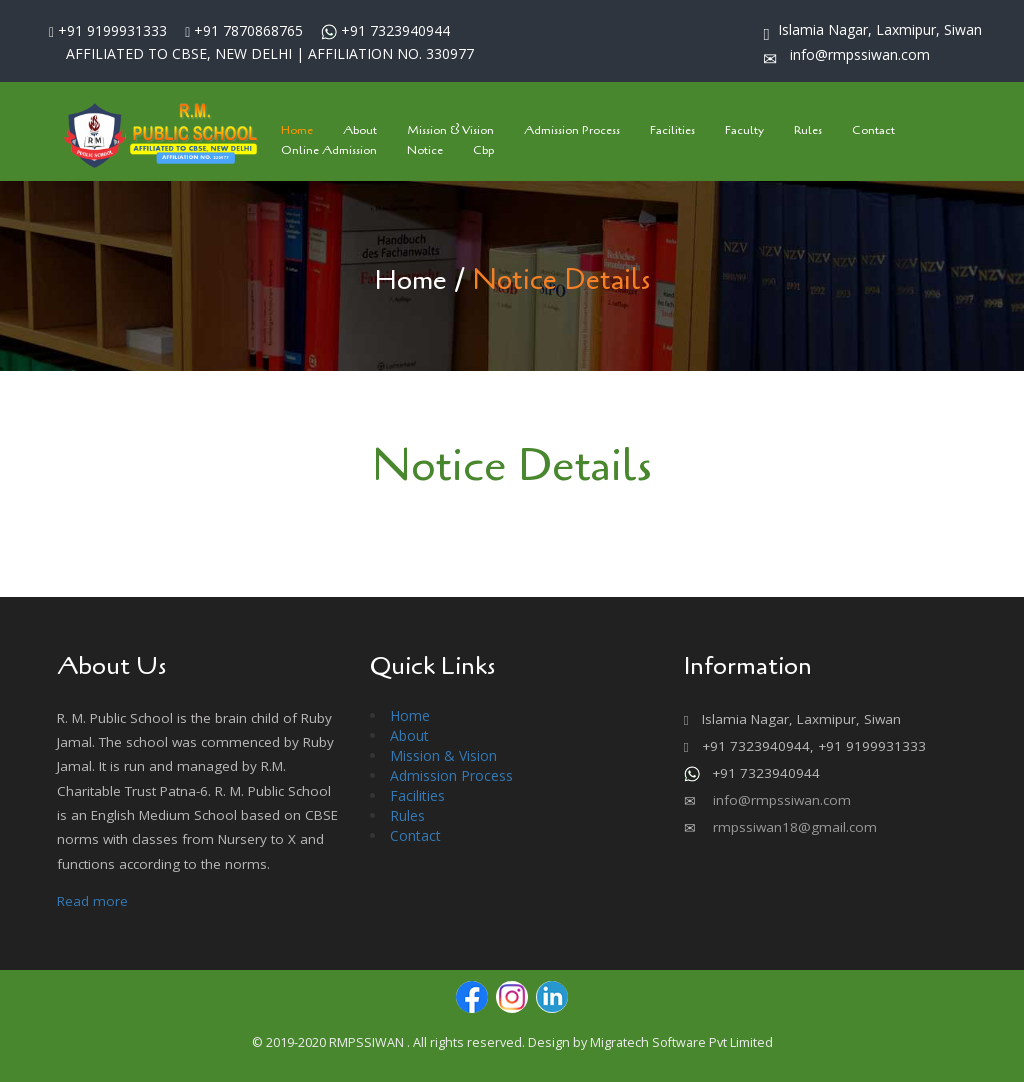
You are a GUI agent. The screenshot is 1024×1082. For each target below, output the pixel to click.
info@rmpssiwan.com (780, 800)
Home (410, 280)
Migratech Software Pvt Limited (681, 1042)
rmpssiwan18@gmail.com (793, 827)
